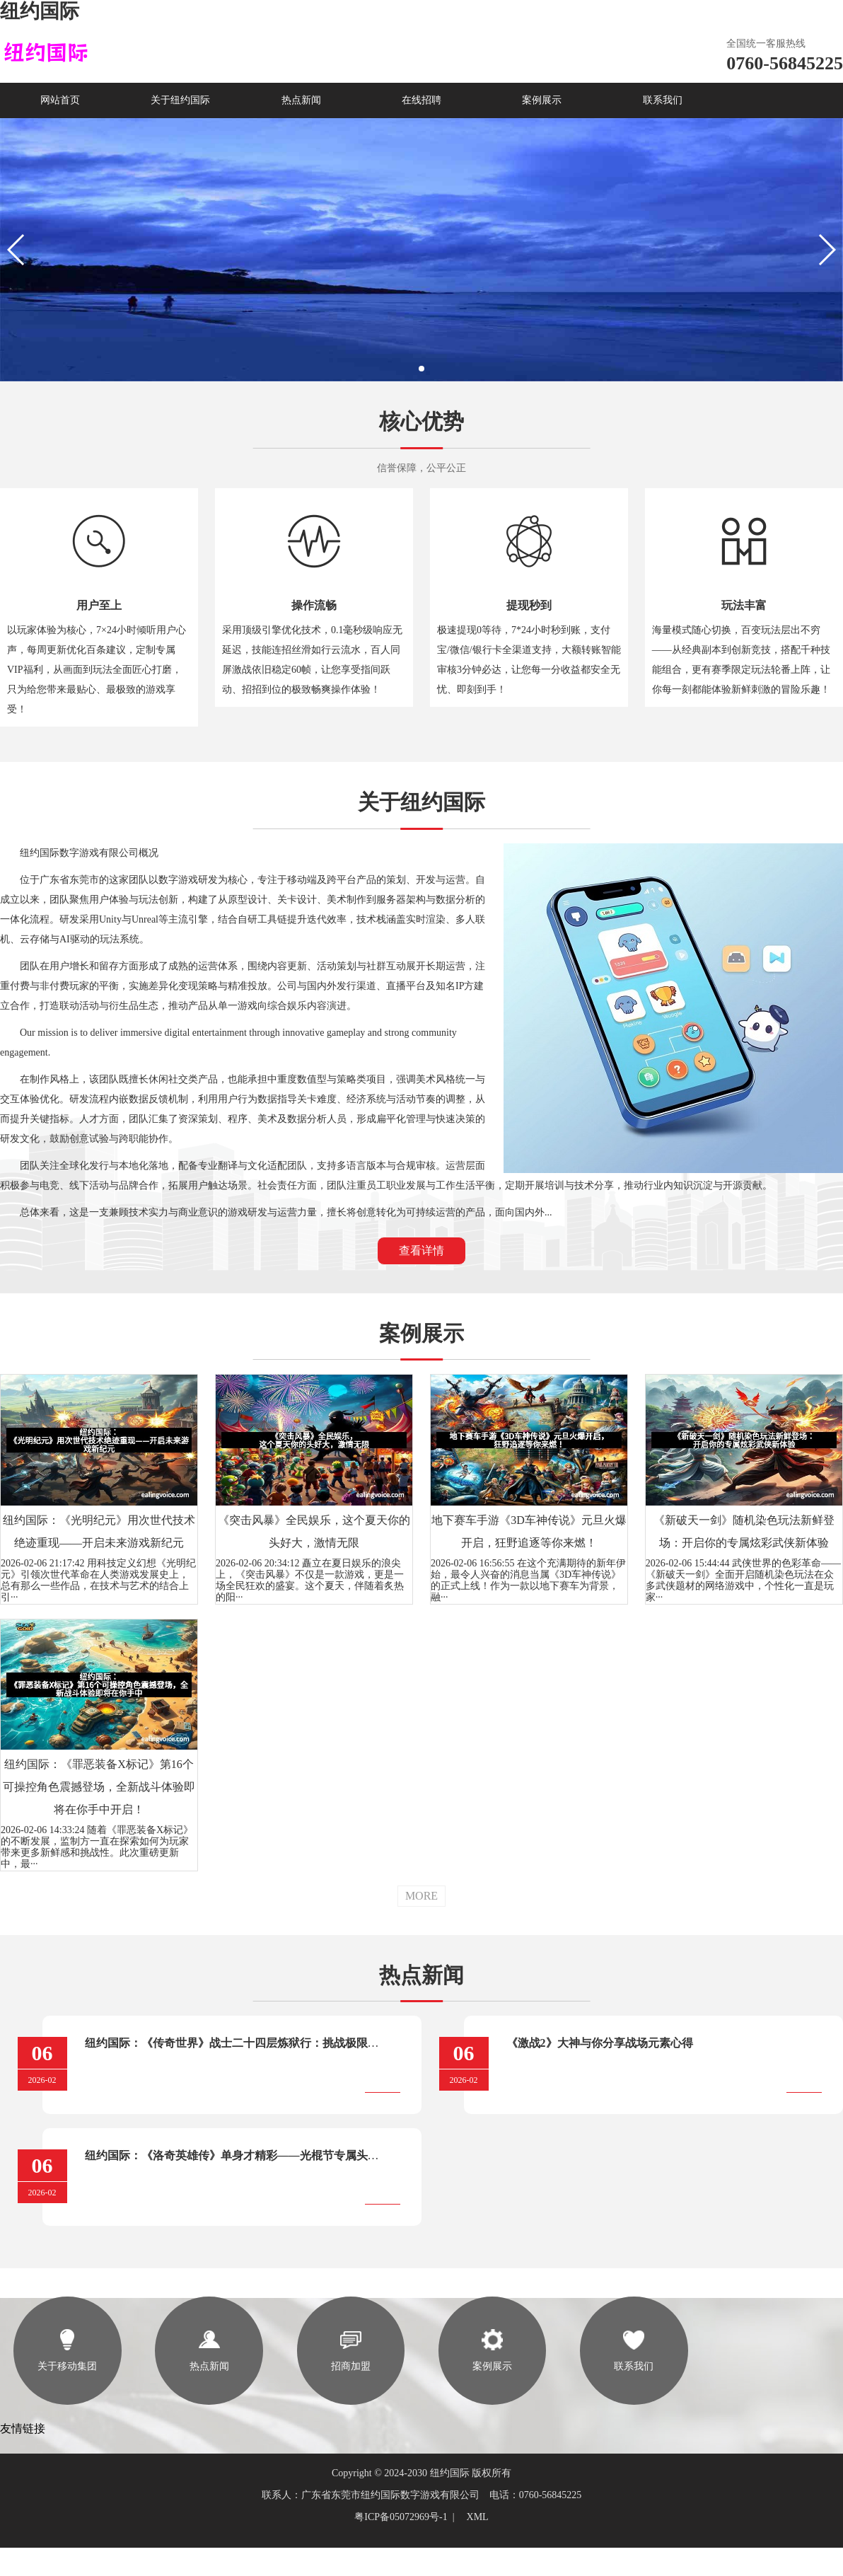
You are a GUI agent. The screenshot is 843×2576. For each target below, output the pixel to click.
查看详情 (421, 1250)
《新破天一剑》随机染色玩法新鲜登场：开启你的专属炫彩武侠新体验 (744, 1531)
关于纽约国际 (180, 100)
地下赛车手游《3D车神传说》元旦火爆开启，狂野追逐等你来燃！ (529, 1531)
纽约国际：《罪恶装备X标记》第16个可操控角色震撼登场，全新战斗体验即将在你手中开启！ (99, 1786)
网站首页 (60, 100)
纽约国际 (39, 11)
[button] (421, 368)
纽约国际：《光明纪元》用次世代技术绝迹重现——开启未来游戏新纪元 (99, 1531)
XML (478, 2517)
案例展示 (542, 100)
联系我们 (662, 100)
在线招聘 (421, 100)
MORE (421, 1896)
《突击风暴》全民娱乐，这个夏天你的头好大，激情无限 (314, 1531)
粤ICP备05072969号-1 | (406, 2517)
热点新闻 (301, 100)
